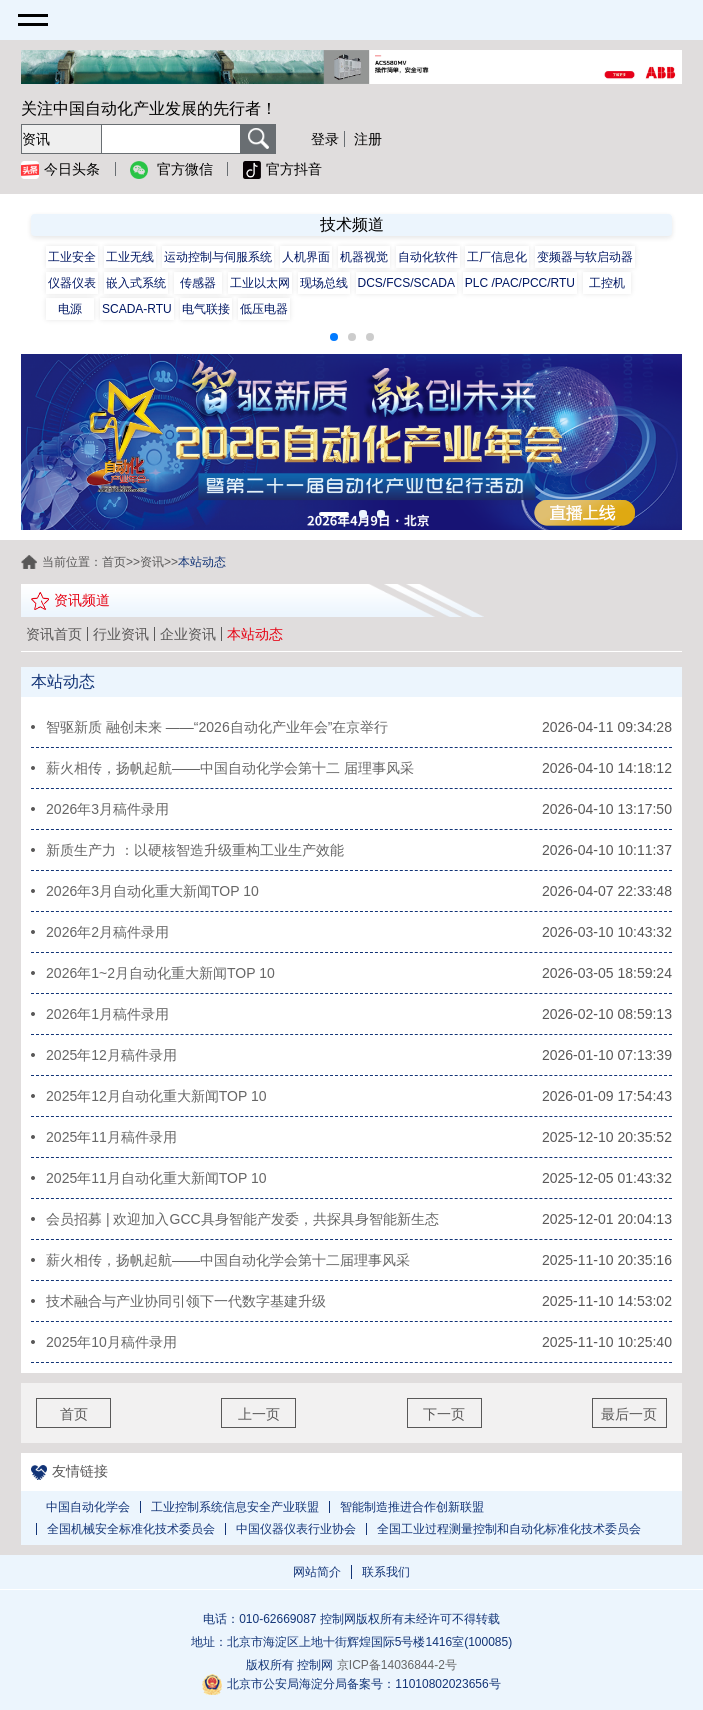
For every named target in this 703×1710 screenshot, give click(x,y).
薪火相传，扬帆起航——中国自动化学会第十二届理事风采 (228, 1260)
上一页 (259, 1414)
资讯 (152, 562)
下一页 (444, 1414)
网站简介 (317, 1572)
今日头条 (60, 170)
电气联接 (206, 309)
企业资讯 (188, 634)
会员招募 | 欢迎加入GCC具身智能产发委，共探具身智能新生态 (242, 1219)
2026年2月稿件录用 (107, 932)
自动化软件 (428, 257)
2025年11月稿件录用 (111, 1137)
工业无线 (130, 257)
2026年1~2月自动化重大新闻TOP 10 (160, 973)
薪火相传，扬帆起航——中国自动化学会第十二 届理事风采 (230, 768)
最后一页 (629, 1414)
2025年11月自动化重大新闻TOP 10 (156, 1178)
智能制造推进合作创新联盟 (412, 1507)
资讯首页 (54, 634)
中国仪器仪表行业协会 (296, 1529)
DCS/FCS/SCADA (406, 283)
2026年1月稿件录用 (107, 1014)
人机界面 (306, 257)
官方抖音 (282, 170)
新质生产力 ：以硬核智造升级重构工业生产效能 (195, 850)
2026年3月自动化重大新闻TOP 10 (152, 891)
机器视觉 (364, 257)
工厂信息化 (497, 257)
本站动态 (255, 634)
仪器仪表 (72, 283)
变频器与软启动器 (585, 257)
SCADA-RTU (137, 309)
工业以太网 (260, 283)
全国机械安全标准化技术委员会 (131, 1529)
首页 (114, 562)
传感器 (198, 283)
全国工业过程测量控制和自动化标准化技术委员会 (509, 1529)
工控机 (607, 283)
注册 (368, 139)
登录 (325, 139)
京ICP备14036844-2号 (397, 1665)
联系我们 (386, 1572)
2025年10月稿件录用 (111, 1342)
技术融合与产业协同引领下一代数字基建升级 (186, 1301)
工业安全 (72, 257)
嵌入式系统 (136, 283)
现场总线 (324, 283)
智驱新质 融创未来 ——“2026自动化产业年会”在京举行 (217, 727)
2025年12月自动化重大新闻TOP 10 (156, 1096)
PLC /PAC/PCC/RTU (520, 283)
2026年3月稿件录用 (107, 809)
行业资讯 (121, 634)
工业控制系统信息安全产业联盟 (235, 1507)
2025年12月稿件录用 (111, 1055)
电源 (70, 309)
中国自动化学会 (88, 1507)
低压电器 (264, 309)
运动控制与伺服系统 (218, 257)
